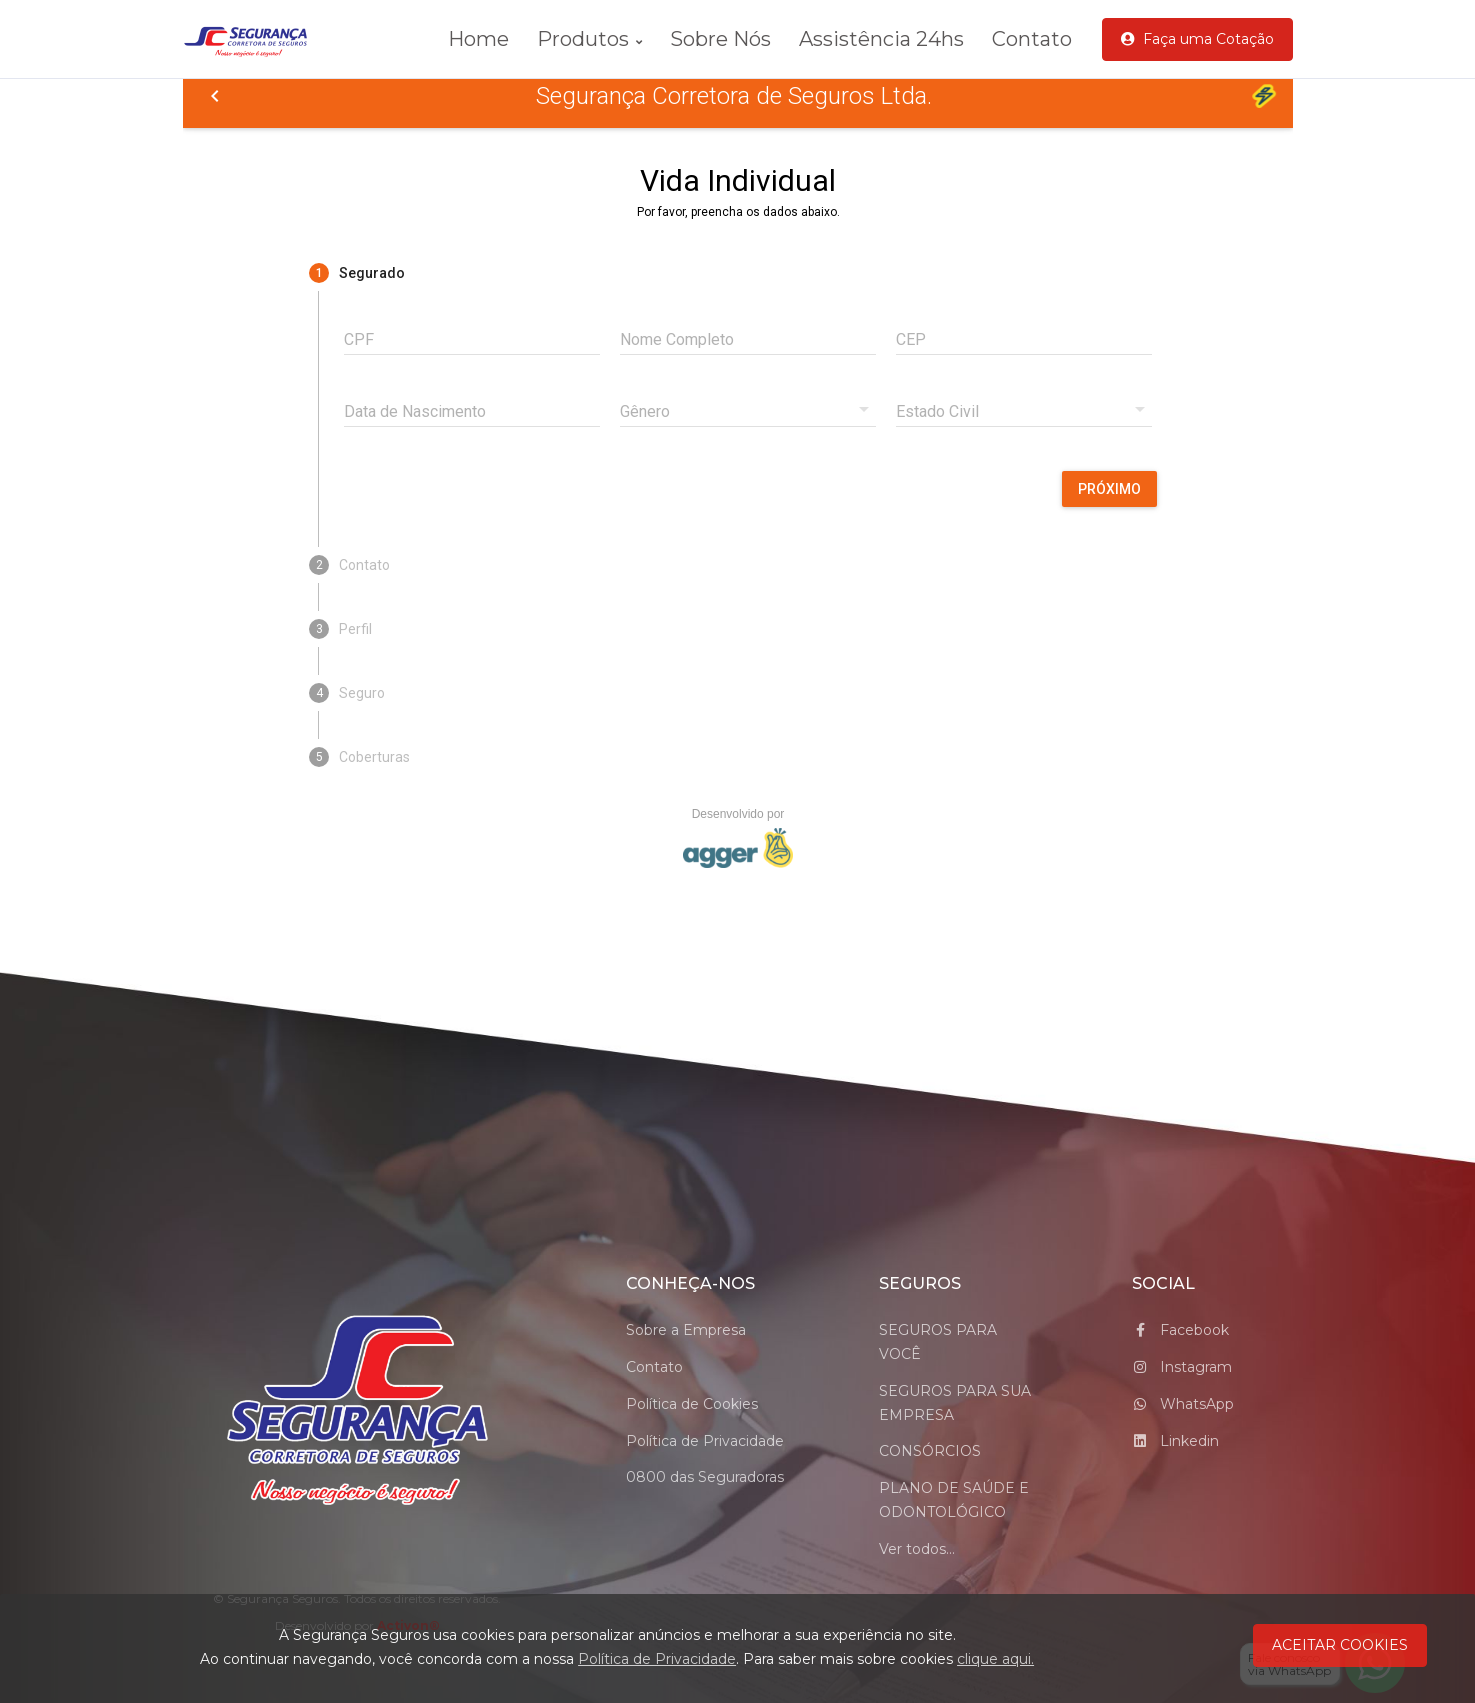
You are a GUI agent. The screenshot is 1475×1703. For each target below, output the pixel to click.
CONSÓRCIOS (930, 1451)
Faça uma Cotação (1197, 39)
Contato (1032, 39)
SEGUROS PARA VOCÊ (938, 1342)
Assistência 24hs (881, 39)
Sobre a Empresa (686, 1330)
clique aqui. (995, 1659)
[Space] (358, 1412)
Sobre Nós (720, 39)
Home (478, 39)
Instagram (1182, 1367)
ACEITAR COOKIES (1340, 1645)
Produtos (589, 39)
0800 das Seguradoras (705, 1477)
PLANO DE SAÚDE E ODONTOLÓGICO (954, 1500)
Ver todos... (917, 1549)
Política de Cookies (692, 1404)
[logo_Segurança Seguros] (258, 39)
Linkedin (1175, 1441)
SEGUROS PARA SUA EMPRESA (955, 1403)
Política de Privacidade (705, 1441)
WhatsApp (1183, 1404)
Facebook (1180, 1330)
